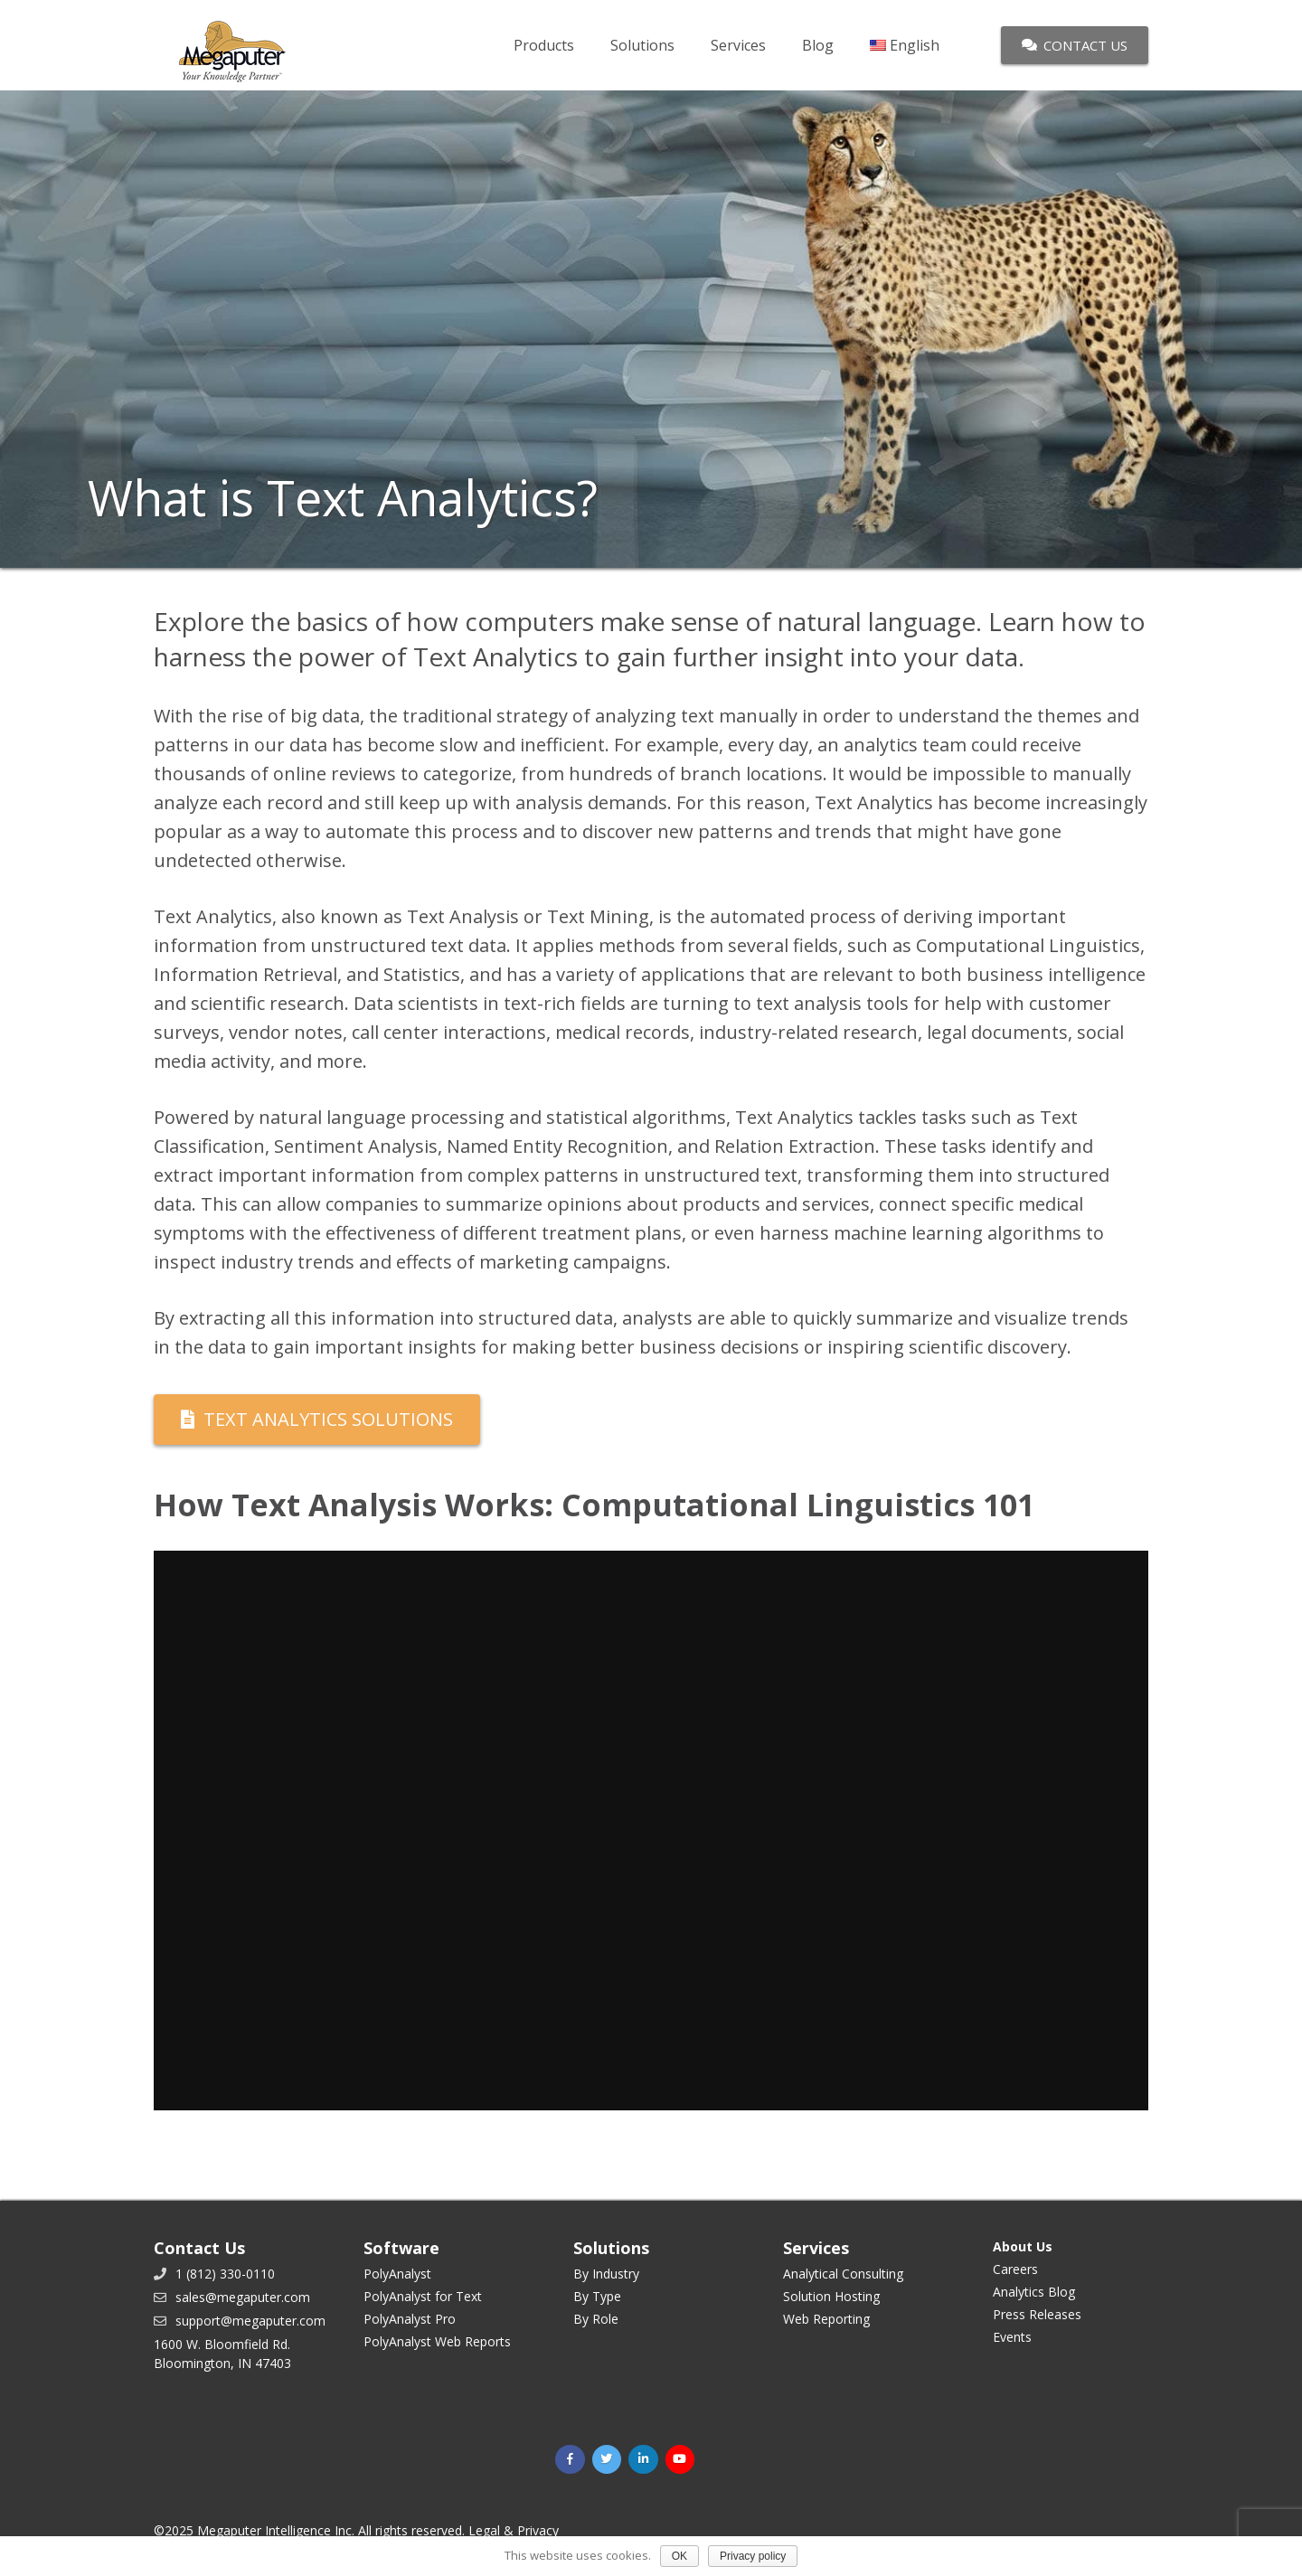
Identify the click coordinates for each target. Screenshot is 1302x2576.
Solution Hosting (831, 2296)
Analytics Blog (1034, 2291)
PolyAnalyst (397, 2273)
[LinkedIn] (643, 2460)
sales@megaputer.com (242, 2297)
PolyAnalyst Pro (409, 2318)
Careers (1015, 2269)
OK (679, 2556)
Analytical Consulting (843, 2273)
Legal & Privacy (513, 2530)
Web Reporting (826, 2318)
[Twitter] (607, 2460)
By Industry (606, 2273)
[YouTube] (680, 2460)
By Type (597, 2296)
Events (1012, 2336)
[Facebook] (570, 2460)
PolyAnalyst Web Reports (437, 2341)
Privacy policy (753, 2556)
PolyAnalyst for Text (422, 2296)
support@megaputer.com (250, 2320)
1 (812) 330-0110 (225, 2273)
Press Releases (1037, 2314)
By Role (595, 2318)
